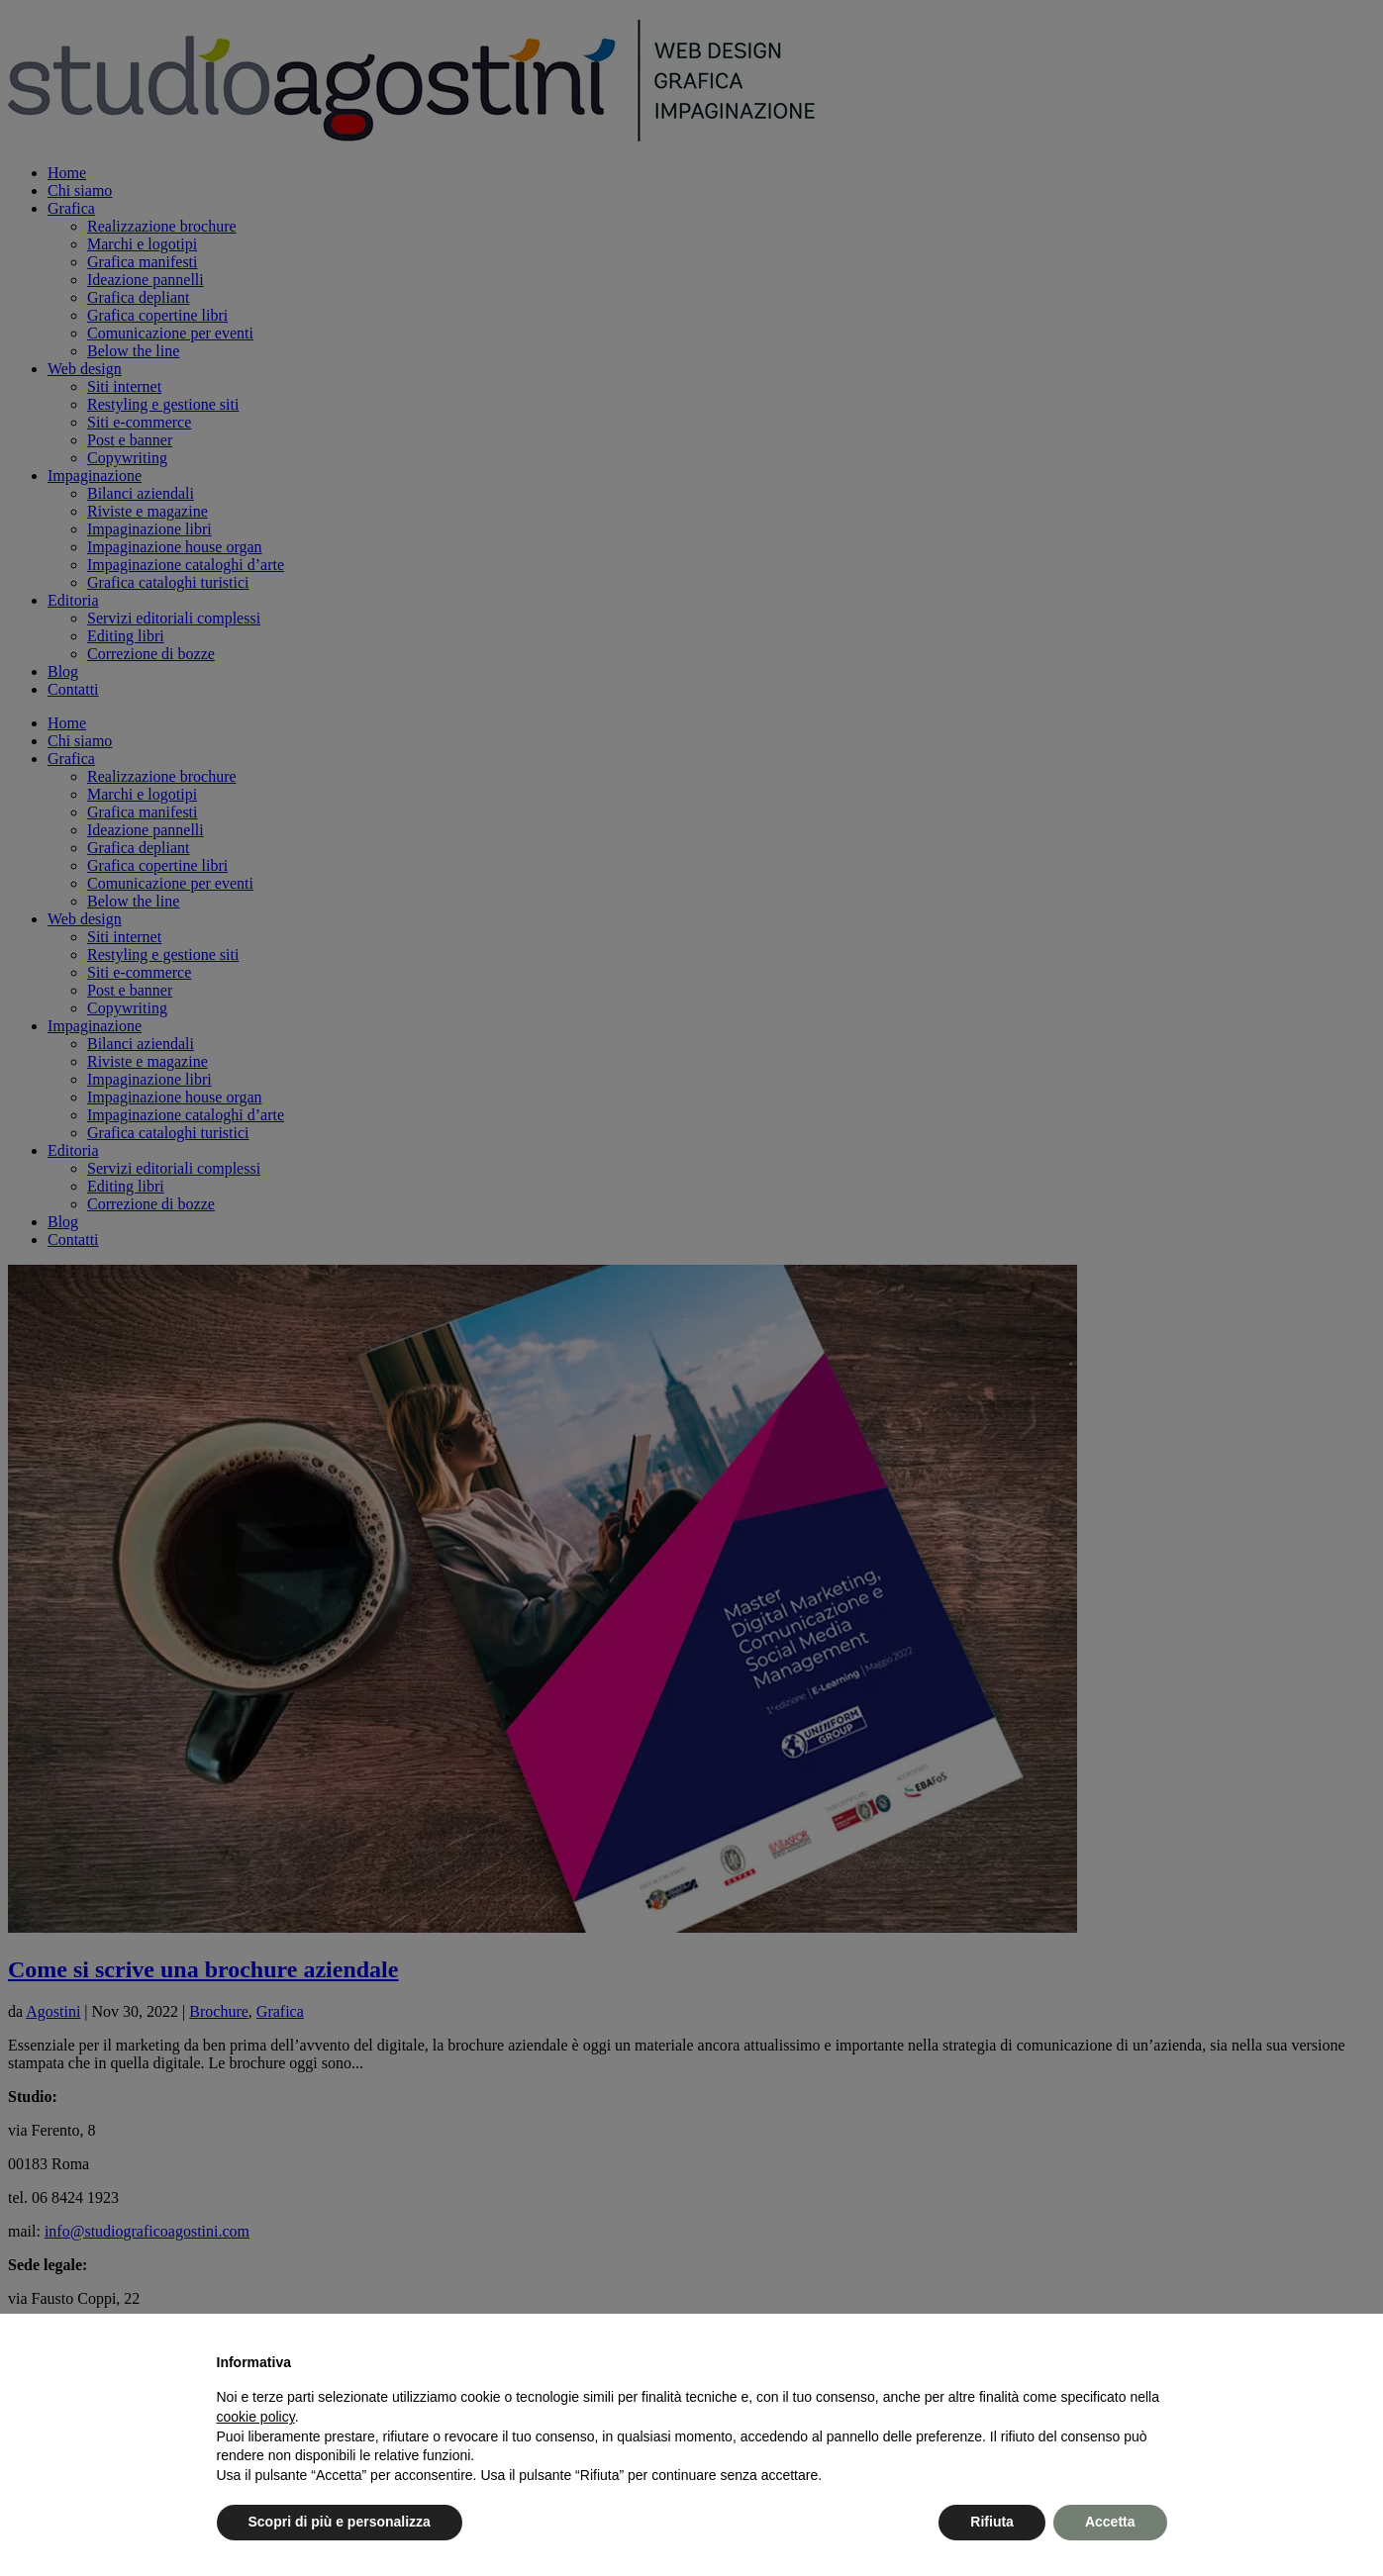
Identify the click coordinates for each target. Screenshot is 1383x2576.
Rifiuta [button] (992, 2521)
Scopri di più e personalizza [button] (339, 2521)
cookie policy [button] (256, 2417)
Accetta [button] (1110, 2521)
